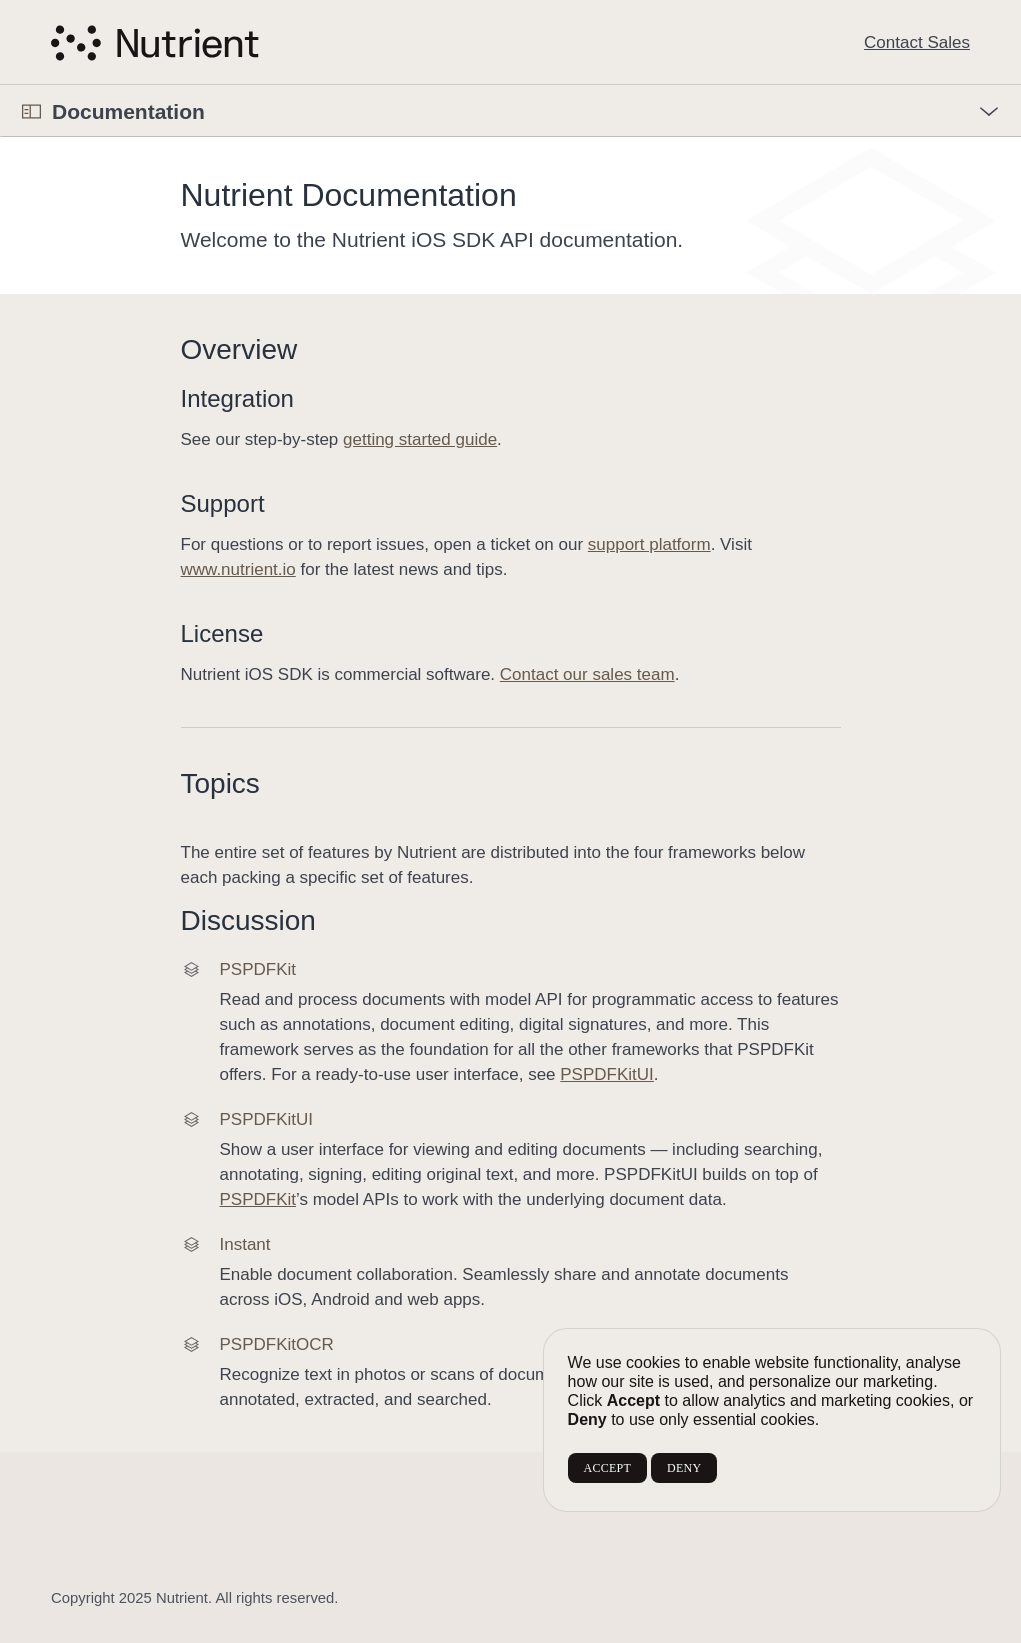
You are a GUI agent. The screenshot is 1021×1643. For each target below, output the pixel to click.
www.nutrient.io (238, 569)
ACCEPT (607, 1468)
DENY (684, 1468)
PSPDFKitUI (607, 1074)
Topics (220, 783)
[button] (0, 85)
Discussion (248, 920)
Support (223, 503)
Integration (237, 398)
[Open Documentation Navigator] (31, 111)
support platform (649, 544)
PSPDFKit (257, 1199)
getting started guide (420, 439)
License (222, 633)
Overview (239, 349)
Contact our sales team (587, 674)
